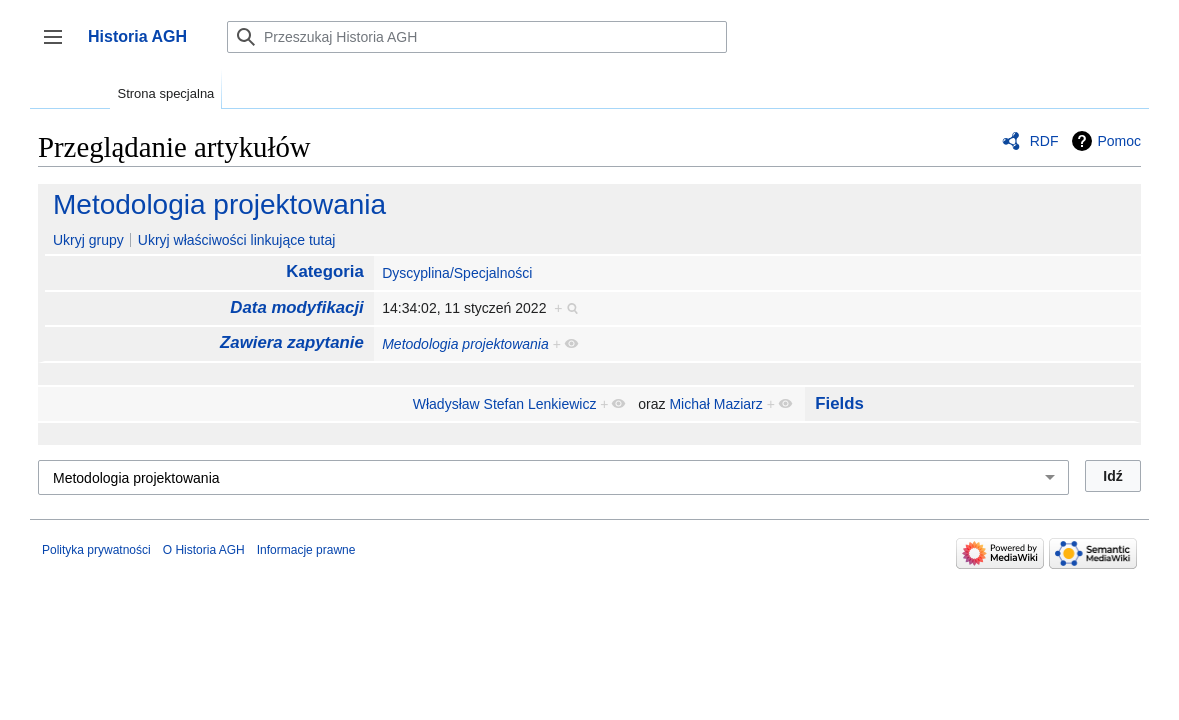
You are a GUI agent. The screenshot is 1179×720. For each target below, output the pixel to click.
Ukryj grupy (88, 240)
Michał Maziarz (715, 404)
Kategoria (324, 271)
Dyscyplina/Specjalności (457, 273)
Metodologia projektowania (219, 204)
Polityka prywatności (96, 550)
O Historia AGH (204, 550)
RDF (1044, 141)
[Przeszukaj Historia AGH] (477, 37)
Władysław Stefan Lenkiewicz (505, 404)
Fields (839, 403)
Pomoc (1119, 141)
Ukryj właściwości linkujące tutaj (237, 240)
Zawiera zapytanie (292, 342)
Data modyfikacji (296, 307)
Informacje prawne (306, 550)
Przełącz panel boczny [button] (59, 46)
